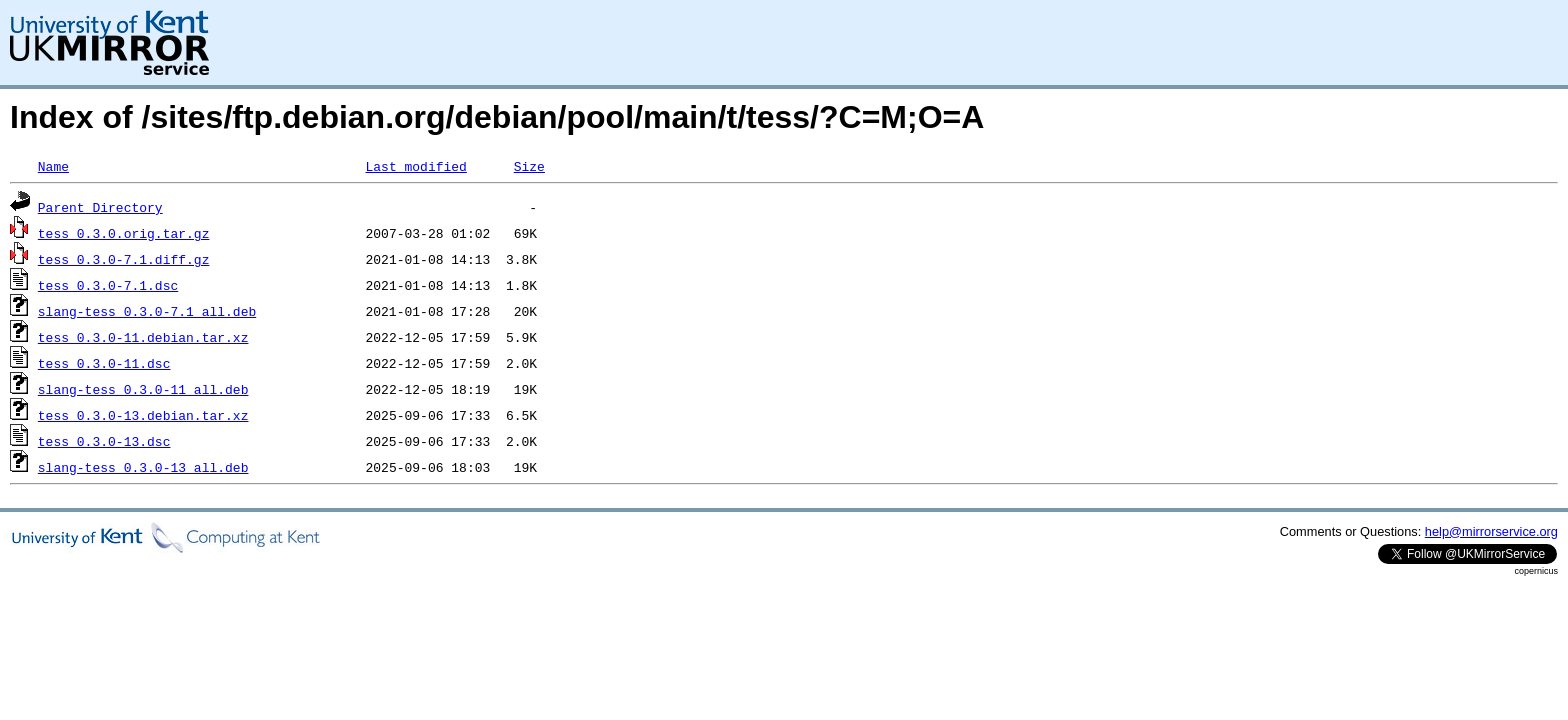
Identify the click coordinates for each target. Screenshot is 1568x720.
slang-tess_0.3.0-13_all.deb (143, 467)
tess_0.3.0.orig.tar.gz (124, 233)
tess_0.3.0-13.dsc (104, 441)
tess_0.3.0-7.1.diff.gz (124, 259)
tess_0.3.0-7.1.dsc (108, 285)
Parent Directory (100, 207)
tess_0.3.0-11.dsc (104, 363)
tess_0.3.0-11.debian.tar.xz (143, 337)
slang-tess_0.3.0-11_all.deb (143, 389)
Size (529, 166)
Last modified (415, 166)
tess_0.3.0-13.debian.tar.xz (143, 415)
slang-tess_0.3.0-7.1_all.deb (147, 311)
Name (53, 166)
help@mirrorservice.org (1491, 531)
